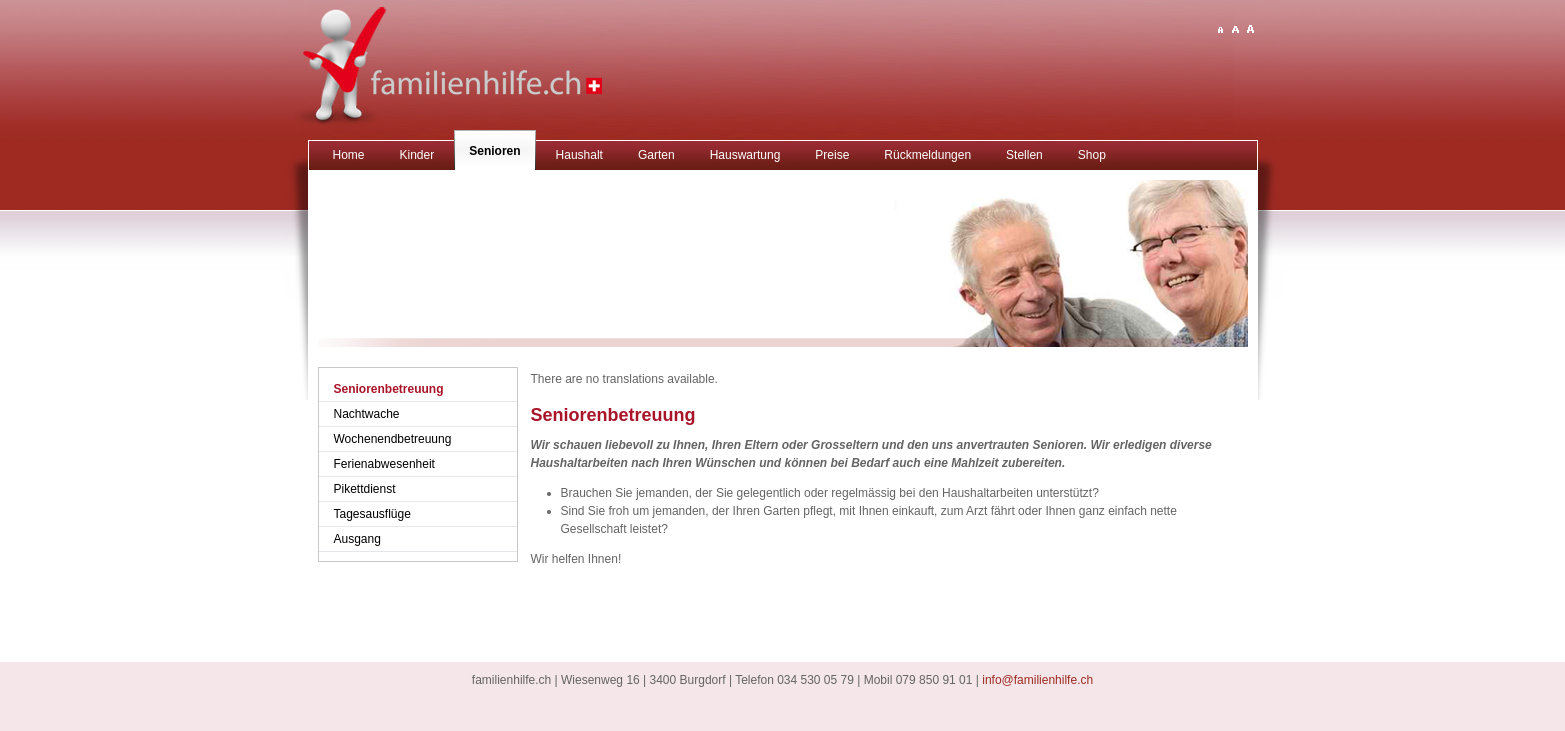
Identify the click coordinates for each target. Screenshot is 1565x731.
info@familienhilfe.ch (1037, 680)
